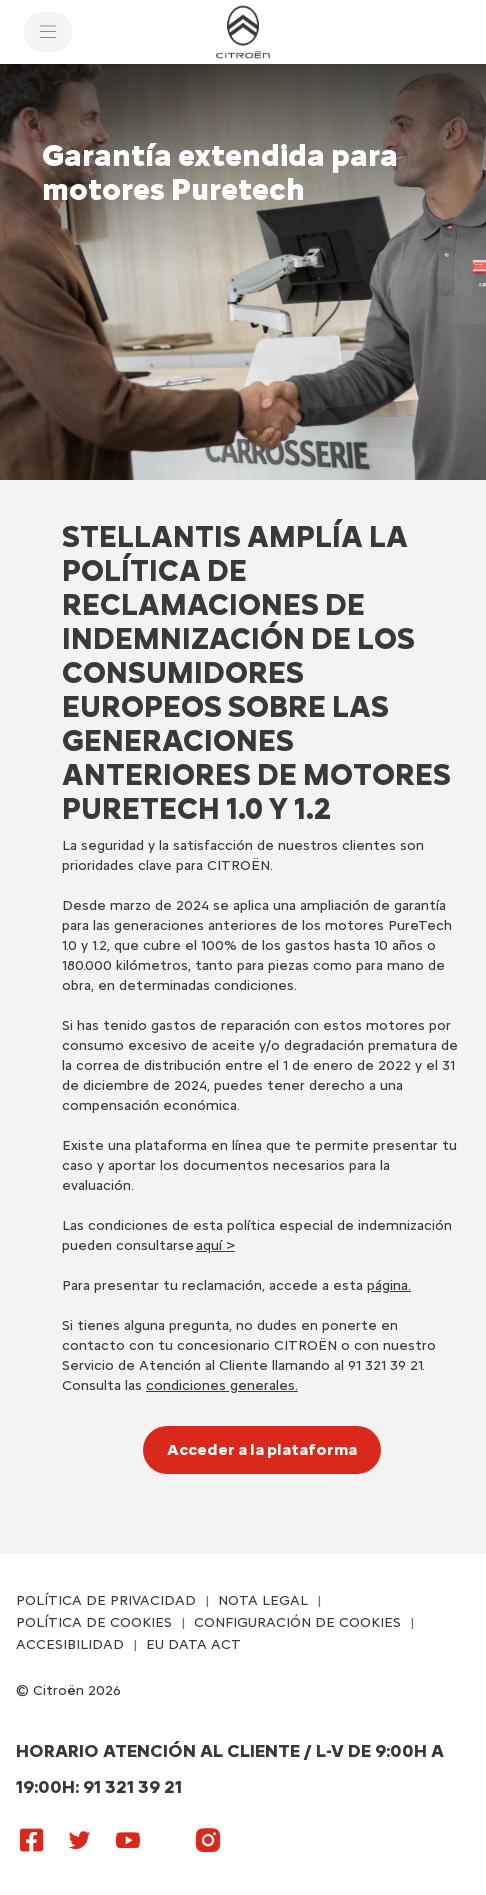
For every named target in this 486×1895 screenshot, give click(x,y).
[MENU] (48, 32)
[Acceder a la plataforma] (262, 1450)
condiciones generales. (222, 1385)
